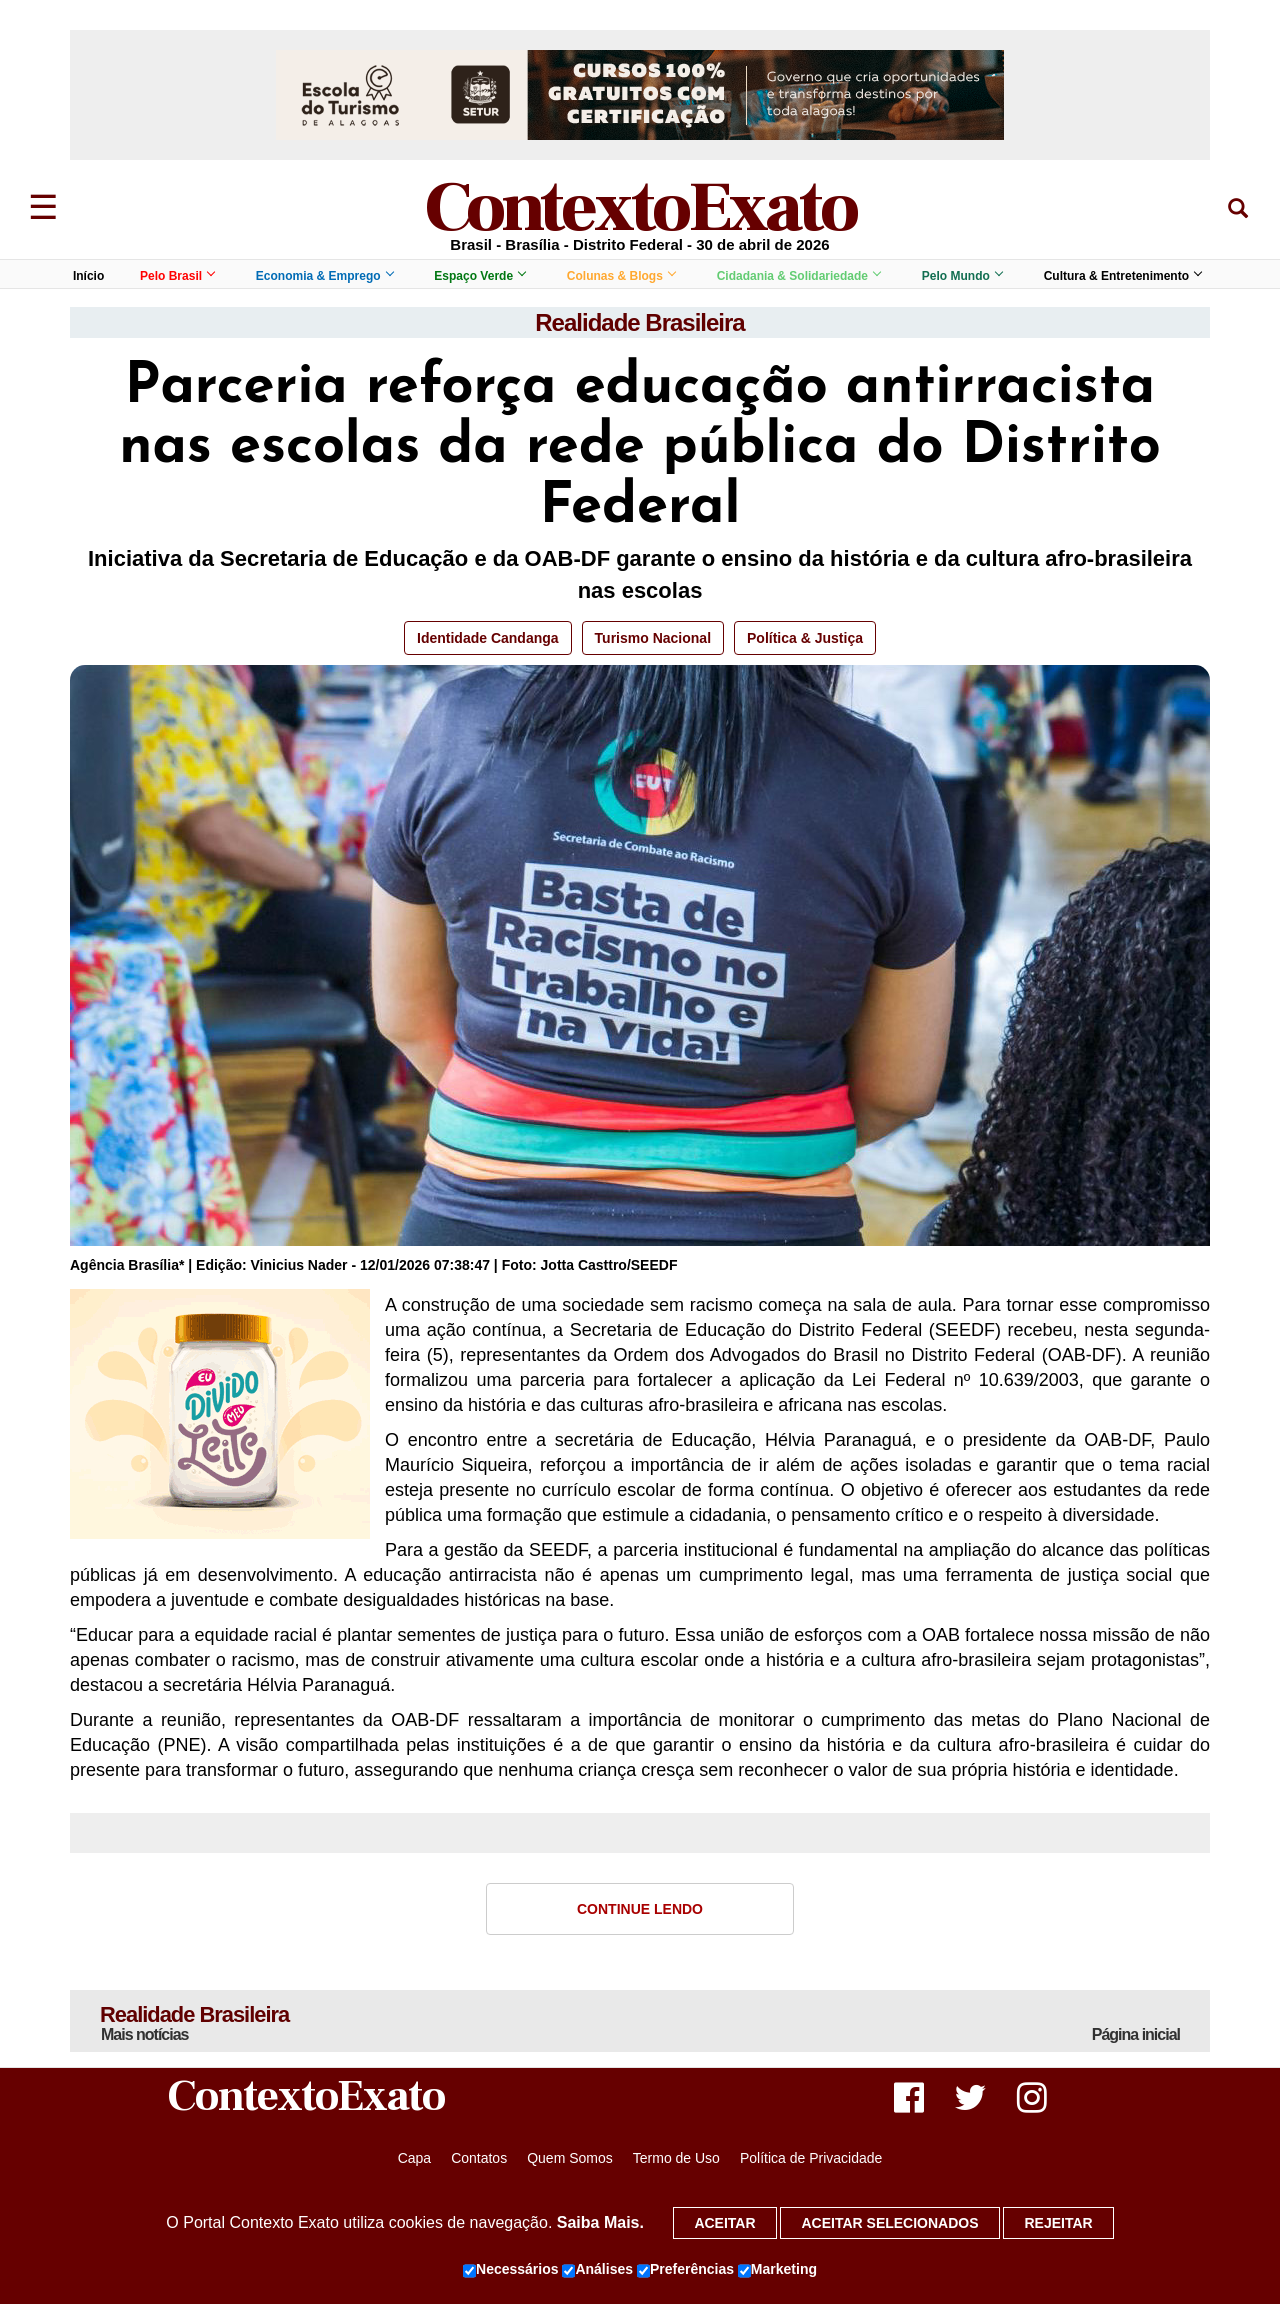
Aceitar (724, 2223)
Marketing (777, 2270)
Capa (414, 2158)
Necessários (511, 2270)
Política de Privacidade (811, 2158)
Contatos (479, 2158)
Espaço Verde (479, 276)
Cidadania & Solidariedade (798, 276)
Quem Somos (570, 2158)
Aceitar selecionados (889, 2223)
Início (88, 276)
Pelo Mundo (962, 276)
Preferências (685, 2270)
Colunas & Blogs (621, 276)
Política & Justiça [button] (805, 638)
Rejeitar (1058, 2223)
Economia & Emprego (324, 276)
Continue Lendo (640, 1909)
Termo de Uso (676, 2158)
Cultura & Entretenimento (1122, 276)
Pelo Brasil (177, 276)
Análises (597, 2270)
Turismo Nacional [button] (653, 638)
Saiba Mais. (600, 2222)
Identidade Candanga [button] (488, 638)
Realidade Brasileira (639, 322)
